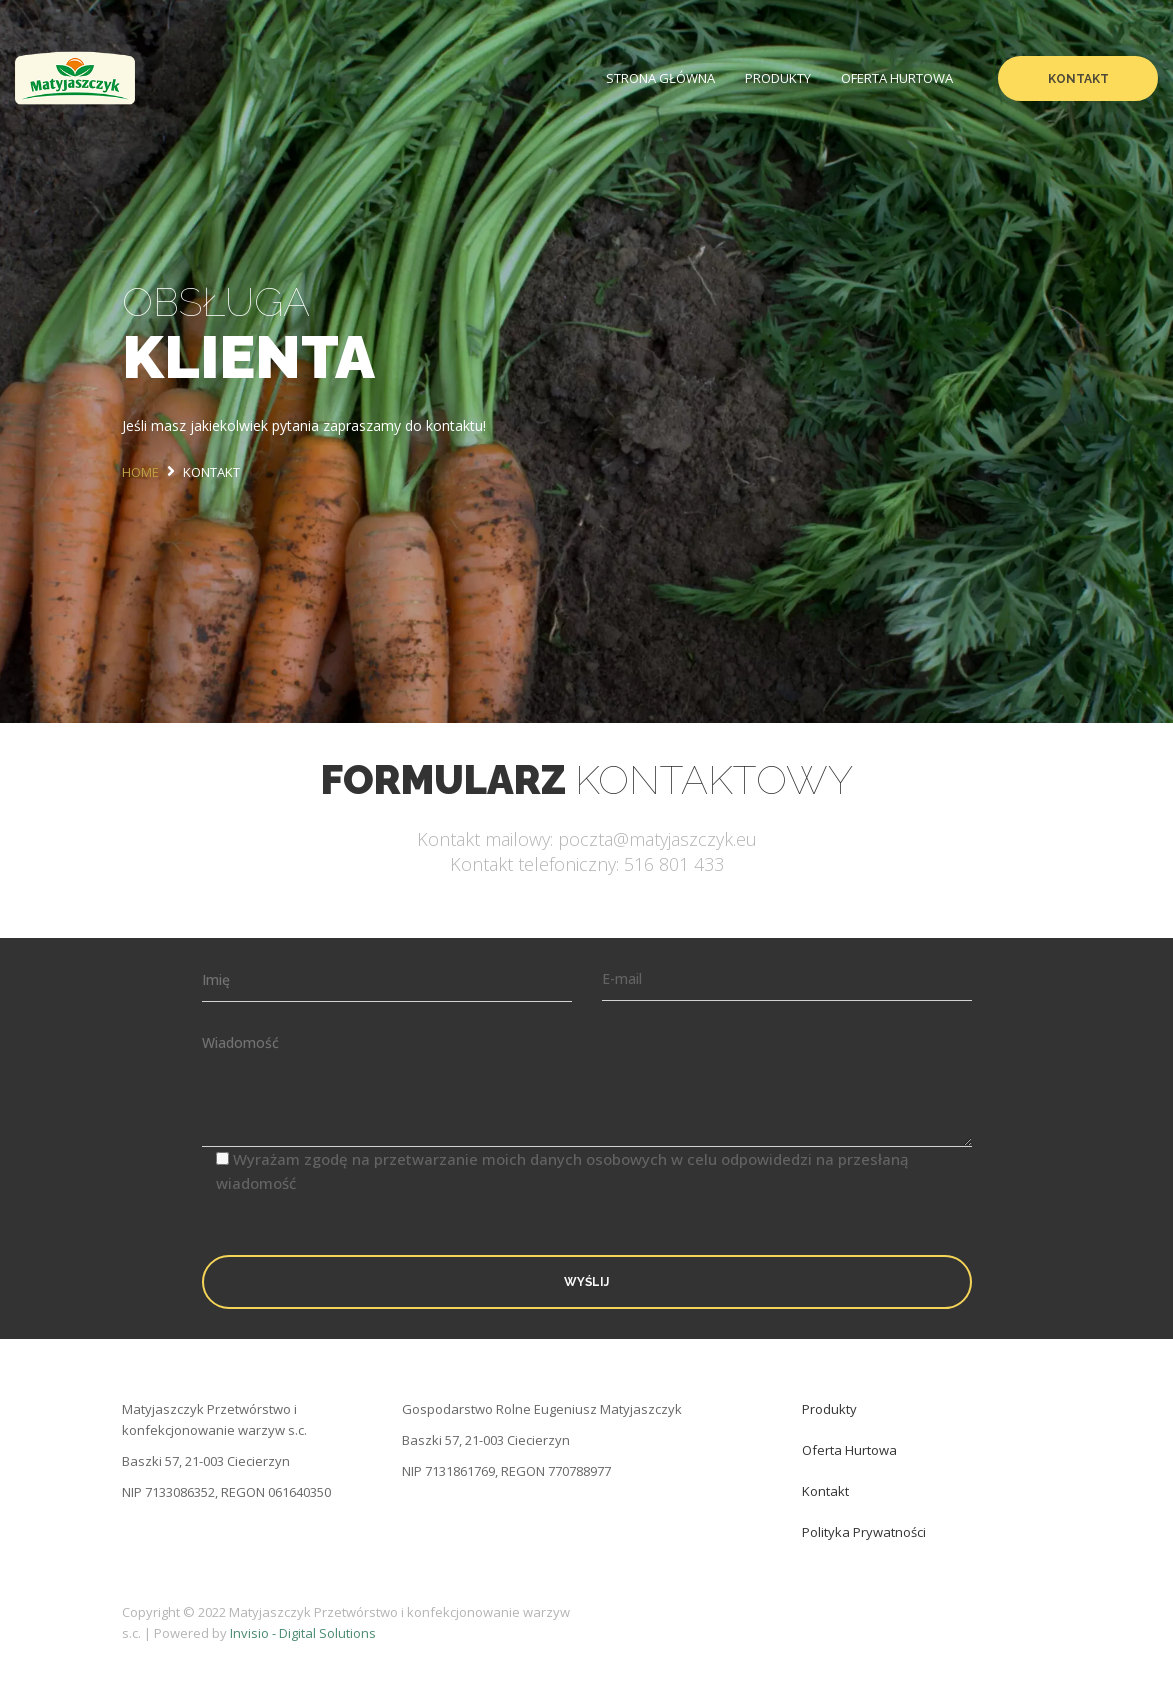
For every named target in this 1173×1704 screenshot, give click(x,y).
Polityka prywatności (864, 1532)
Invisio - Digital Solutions (303, 1633)
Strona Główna (660, 78)
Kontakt (1078, 79)
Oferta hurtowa (897, 78)
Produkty (778, 78)
